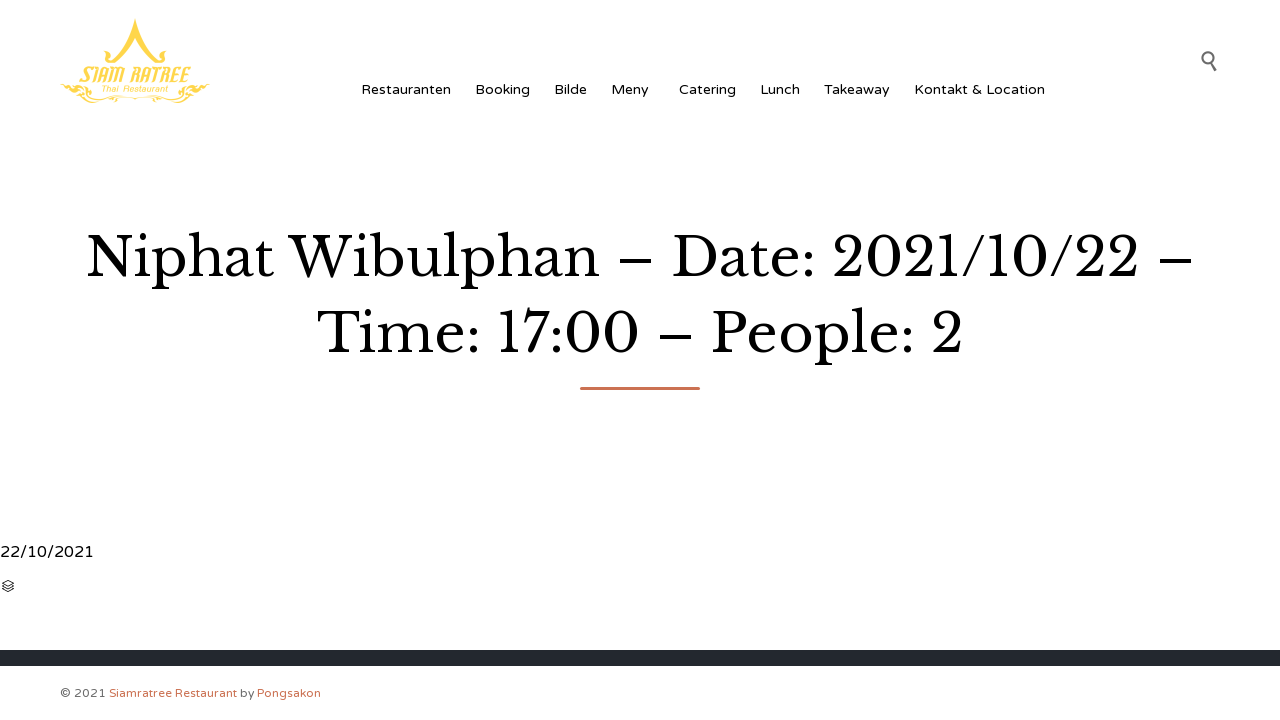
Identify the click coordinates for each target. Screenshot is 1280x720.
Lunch (780, 89)
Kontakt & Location (979, 89)
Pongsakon (289, 693)
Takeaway (857, 89)
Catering (707, 89)
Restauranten (406, 89)
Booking (502, 89)
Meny (633, 89)
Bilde (570, 89)
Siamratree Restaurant (173, 693)
